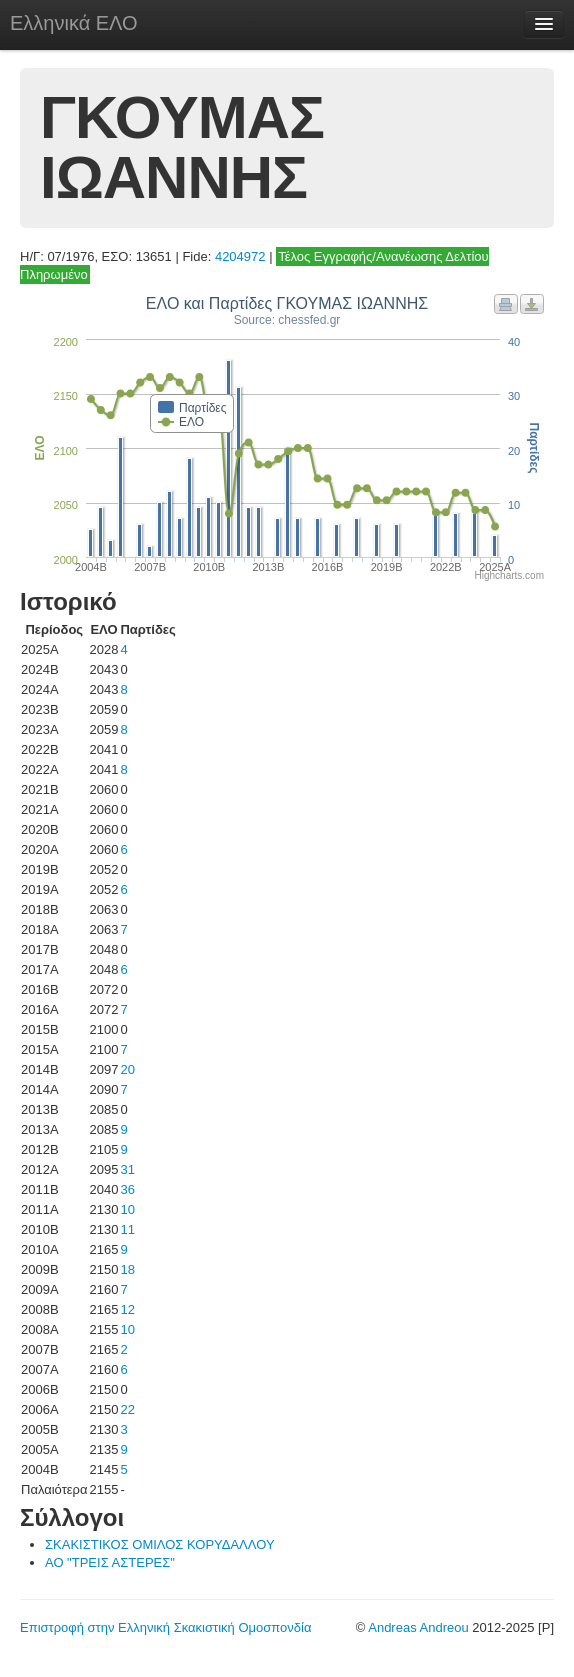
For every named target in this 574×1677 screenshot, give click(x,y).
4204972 (240, 256)
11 (127, 1229)
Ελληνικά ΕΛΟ (74, 23)
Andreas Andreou (418, 1627)
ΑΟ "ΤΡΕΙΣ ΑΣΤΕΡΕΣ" (110, 1562)
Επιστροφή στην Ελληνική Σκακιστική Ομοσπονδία (165, 1627)
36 (127, 1189)
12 (127, 1309)
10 (127, 1209)
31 (127, 1169)
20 (127, 1069)
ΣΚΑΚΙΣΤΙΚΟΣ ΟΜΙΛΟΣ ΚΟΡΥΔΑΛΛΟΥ (160, 1544)
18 (127, 1269)
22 (127, 1409)
